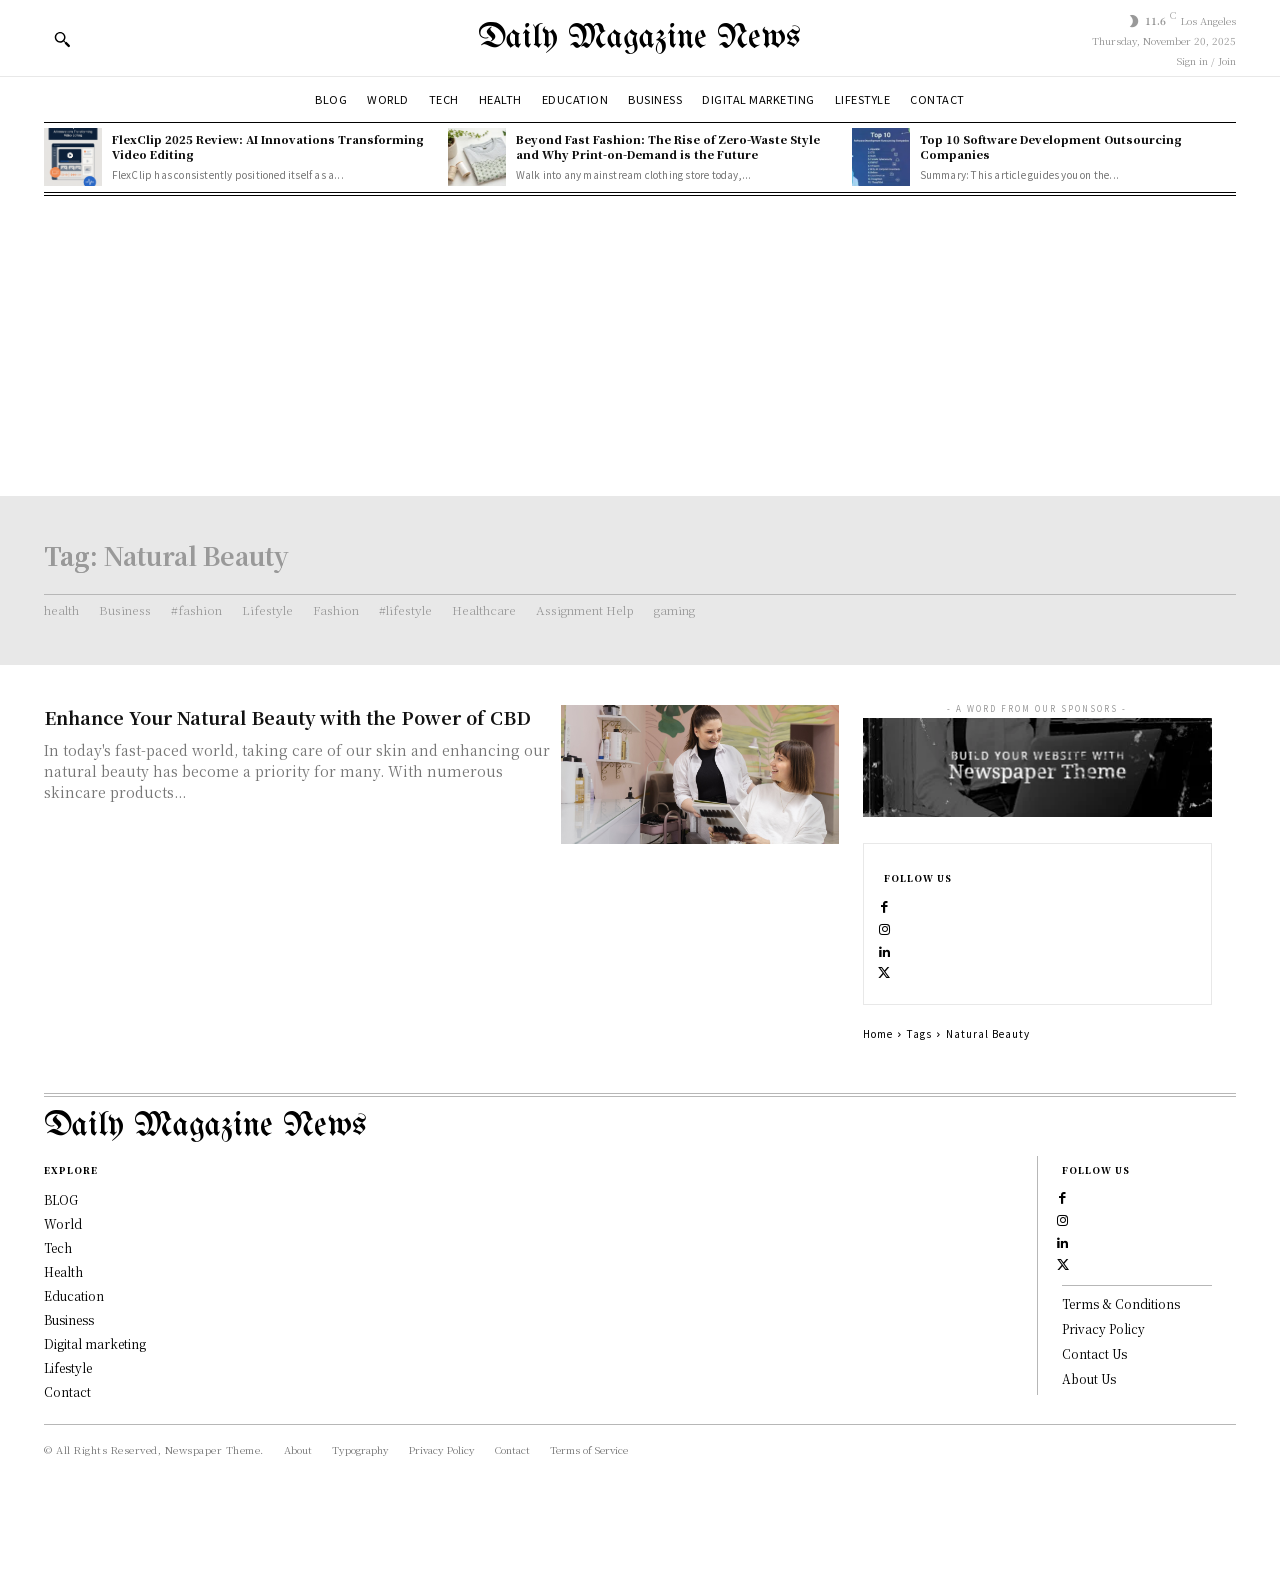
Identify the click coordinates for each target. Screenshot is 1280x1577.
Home (878, 1073)
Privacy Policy (1103, 1409)
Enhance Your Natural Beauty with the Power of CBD (287, 717)
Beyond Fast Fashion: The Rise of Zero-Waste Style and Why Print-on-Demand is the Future (668, 146)
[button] (62, 39)
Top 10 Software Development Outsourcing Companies (1051, 146)
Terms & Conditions (1121, 1384)
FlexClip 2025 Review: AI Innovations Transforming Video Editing (268, 146)
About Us (1089, 1458)
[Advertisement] (640, 346)
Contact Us (1094, 1433)
